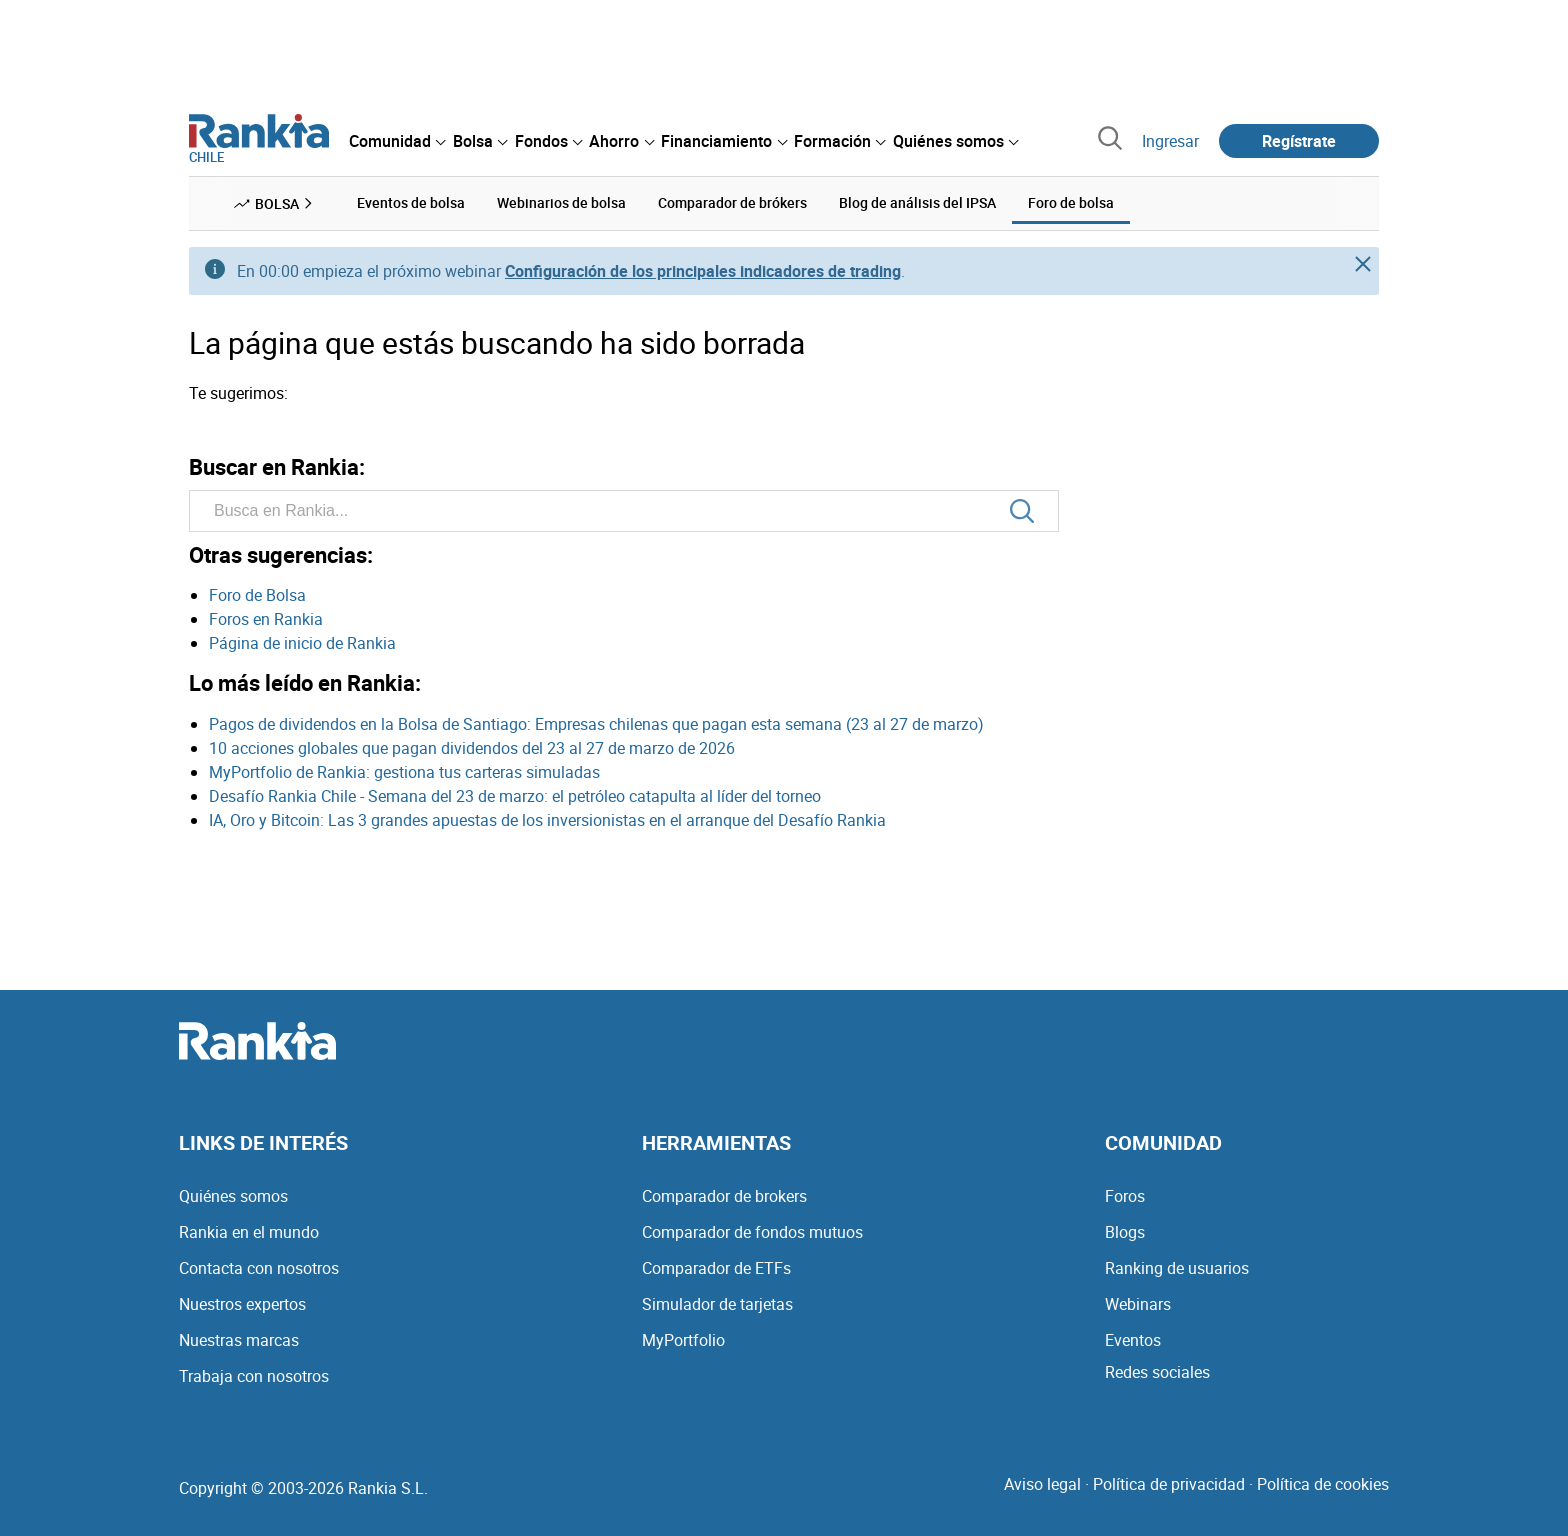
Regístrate (1299, 141)
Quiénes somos (233, 1196)
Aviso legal (1042, 1484)
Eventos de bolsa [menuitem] (411, 202)
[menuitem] (397, 141)
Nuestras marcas (239, 1340)
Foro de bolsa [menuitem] (1071, 202)
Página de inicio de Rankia (302, 643)
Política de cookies (1323, 1484)
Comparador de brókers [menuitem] (732, 202)
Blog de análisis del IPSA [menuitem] (917, 202)
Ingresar (1170, 141)
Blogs (1125, 1232)
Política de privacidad (1169, 1484)
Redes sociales (1157, 1372)
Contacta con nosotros (259, 1268)
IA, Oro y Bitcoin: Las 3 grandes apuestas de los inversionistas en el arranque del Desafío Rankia (547, 820)
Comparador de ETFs (716, 1268)
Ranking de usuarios (1177, 1268)
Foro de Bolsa (257, 595)
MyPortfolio (683, 1340)
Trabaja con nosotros (254, 1376)
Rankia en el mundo (249, 1232)
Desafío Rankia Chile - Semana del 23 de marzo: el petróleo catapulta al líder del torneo (515, 796)
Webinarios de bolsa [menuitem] (561, 202)
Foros (1125, 1196)
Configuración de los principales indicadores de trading (703, 271)
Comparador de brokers (724, 1196)
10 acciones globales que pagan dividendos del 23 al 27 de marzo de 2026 (472, 748)
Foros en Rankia (266, 619)
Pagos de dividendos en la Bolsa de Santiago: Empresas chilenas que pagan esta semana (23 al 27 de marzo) (596, 724)
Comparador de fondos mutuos (752, 1232)
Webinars (1138, 1304)
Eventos (1133, 1340)
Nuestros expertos (242, 1304)
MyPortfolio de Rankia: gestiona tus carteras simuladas (404, 772)
